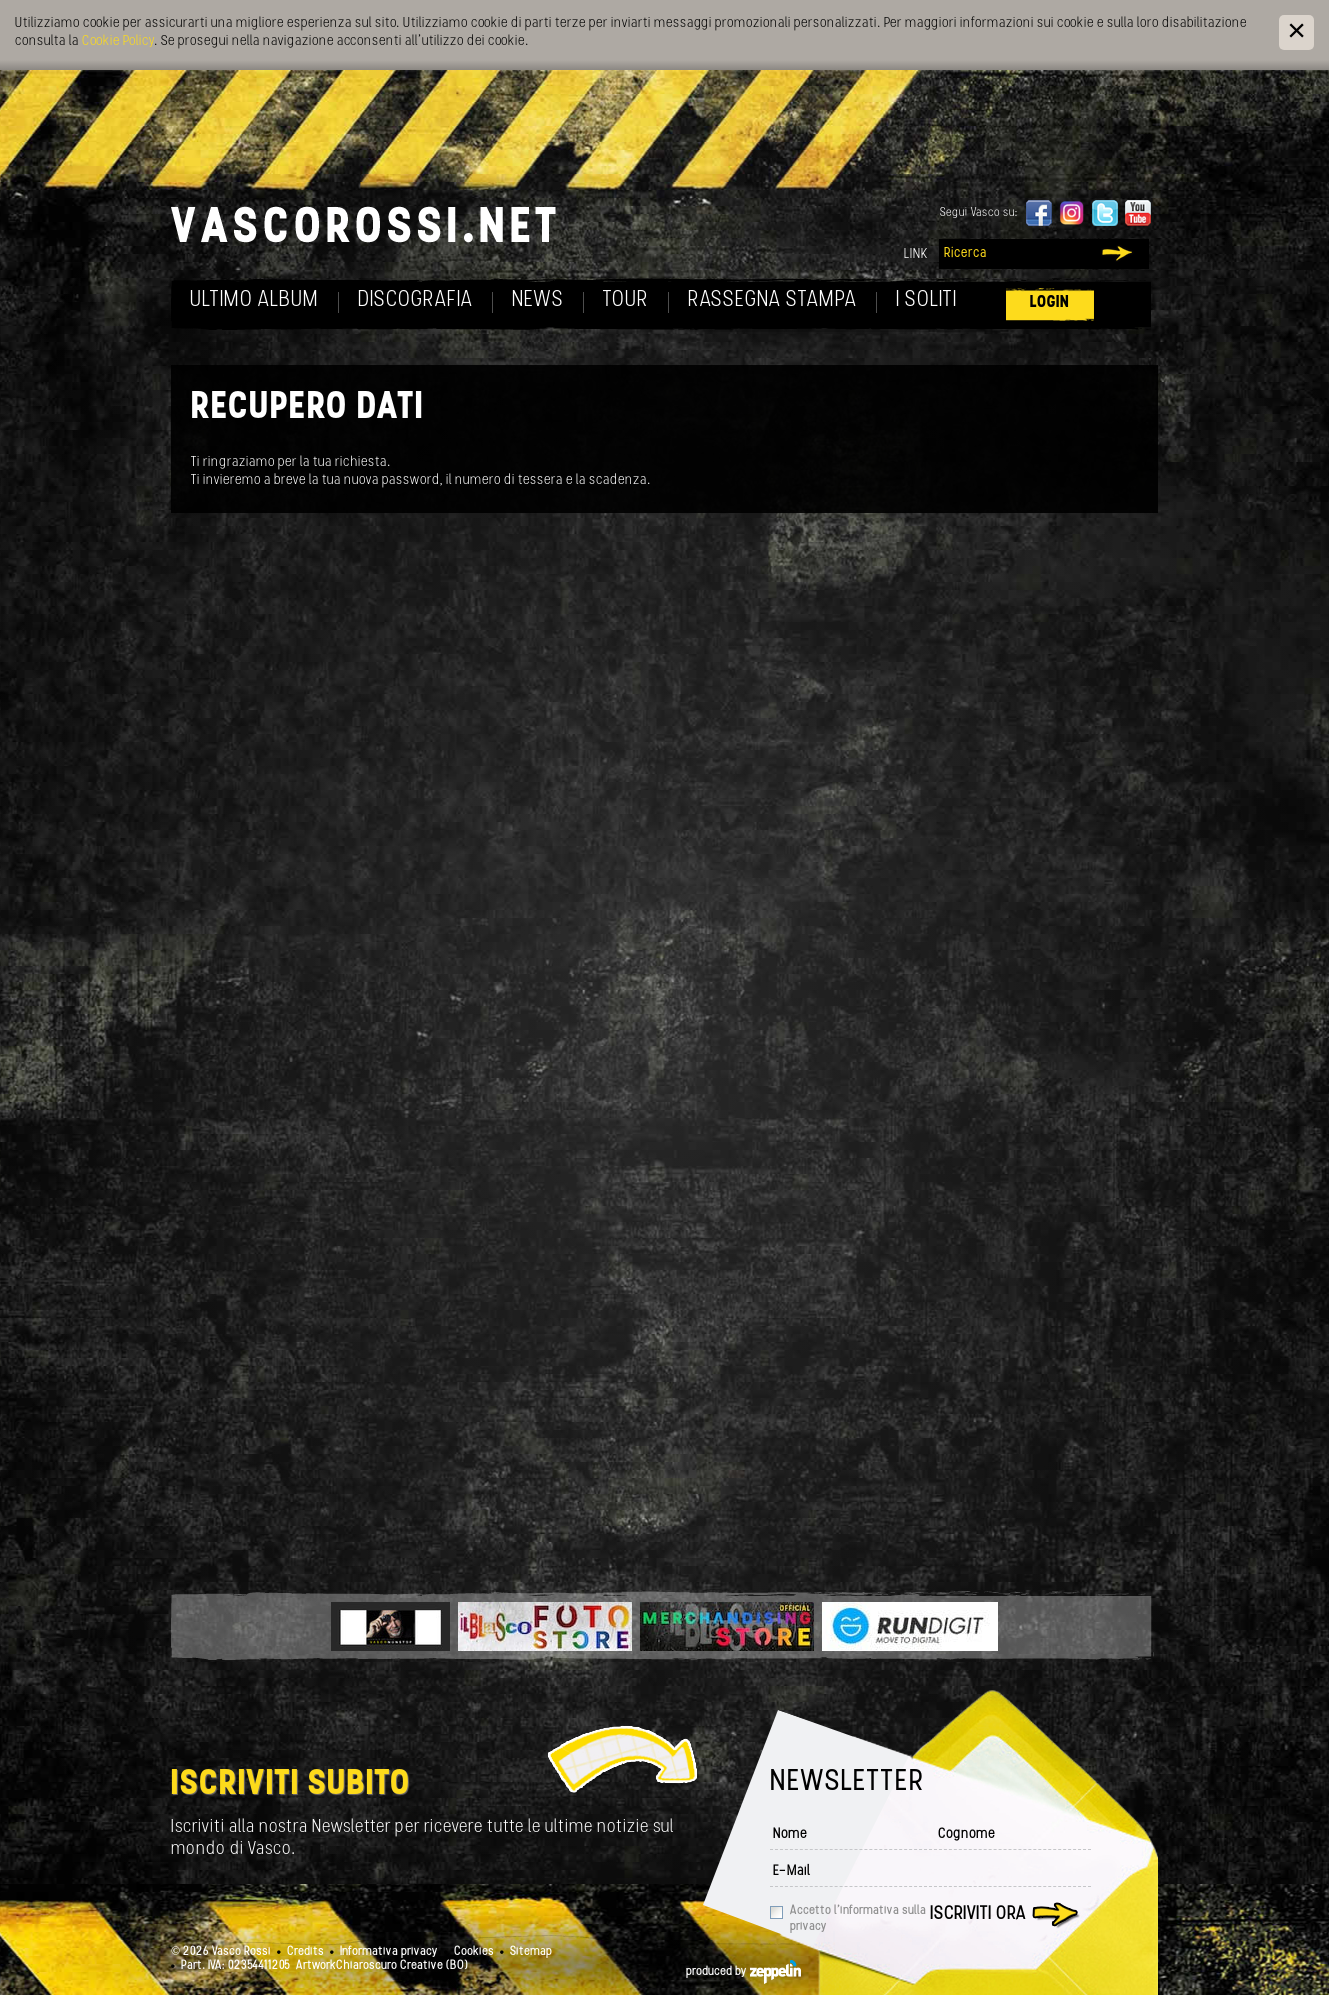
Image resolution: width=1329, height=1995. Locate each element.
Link (916, 254)
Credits (305, 1952)
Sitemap (531, 1952)
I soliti (926, 300)
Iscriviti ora (978, 1914)
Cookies (474, 1952)
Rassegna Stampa (772, 300)
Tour (626, 300)
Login (1050, 302)
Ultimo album (254, 300)
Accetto (858, 1919)
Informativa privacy (389, 1952)
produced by (743, 1972)
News (538, 300)
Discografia (415, 300)
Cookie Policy (118, 41)
